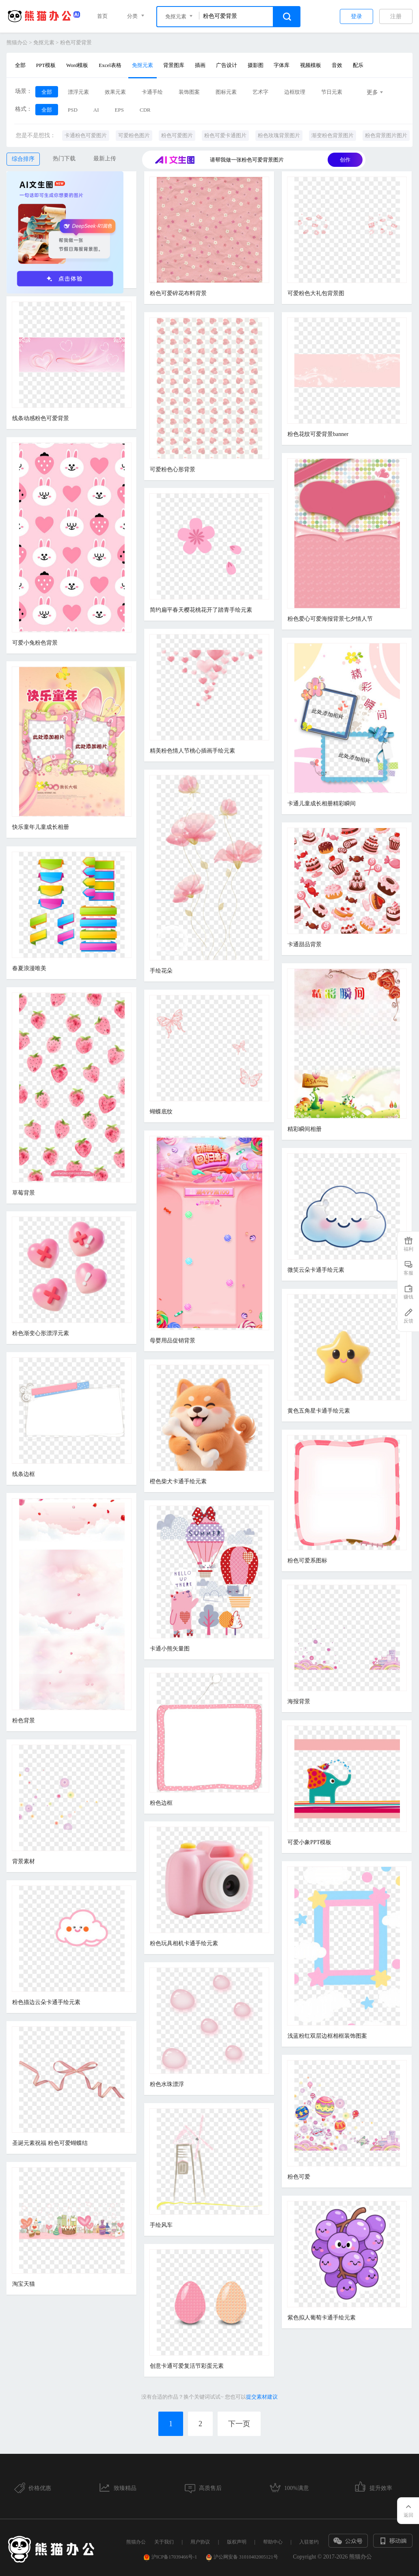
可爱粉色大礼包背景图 (315, 293)
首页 (102, 16)
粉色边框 (161, 1803)
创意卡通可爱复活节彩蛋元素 (187, 2366)
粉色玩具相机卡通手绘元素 (184, 1943)
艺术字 (260, 92)
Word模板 (77, 65)
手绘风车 (161, 2225)
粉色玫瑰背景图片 (279, 135)
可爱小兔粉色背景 (35, 643)
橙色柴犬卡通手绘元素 (178, 1481)
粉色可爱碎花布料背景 (178, 293)
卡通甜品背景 (304, 944)
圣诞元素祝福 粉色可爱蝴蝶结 (50, 2143)
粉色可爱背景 (76, 42)
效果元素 (115, 92)
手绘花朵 (161, 971)
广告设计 (226, 65)
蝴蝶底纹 (161, 1112)
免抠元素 (43, 42)
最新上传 (104, 158)
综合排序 (23, 159)
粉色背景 (23, 1720)
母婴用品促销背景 (172, 1341)
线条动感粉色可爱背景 (40, 418)
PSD (73, 110)
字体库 (281, 65)
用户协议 (200, 2542)
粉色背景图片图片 (386, 135)
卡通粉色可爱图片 (86, 135)
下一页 (239, 2424)
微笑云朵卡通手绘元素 (315, 1270)
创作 (345, 160)
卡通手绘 (152, 92)
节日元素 (331, 92)
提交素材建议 (262, 2397)
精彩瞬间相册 (304, 1129)
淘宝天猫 (23, 2284)
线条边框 (23, 1474)
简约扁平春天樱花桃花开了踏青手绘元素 (201, 610)
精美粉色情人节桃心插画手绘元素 (192, 751)
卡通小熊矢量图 (170, 1649)
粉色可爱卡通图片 (225, 135)
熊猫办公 (17, 42)
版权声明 (236, 2542)
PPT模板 (46, 65)
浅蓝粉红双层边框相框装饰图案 (327, 2036)
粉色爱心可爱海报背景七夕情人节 (330, 619)
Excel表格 (110, 65)
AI (96, 110)
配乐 (358, 65)
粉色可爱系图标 (307, 1561)
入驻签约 (309, 2542)
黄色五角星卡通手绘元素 (318, 1411)
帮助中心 (273, 2542)
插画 (200, 65)
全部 (20, 65)
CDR (145, 110)
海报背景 (298, 1701)
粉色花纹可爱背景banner (317, 434)
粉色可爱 (298, 2177)
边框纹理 (294, 92)
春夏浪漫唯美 (29, 968)
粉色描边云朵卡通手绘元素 (46, 2002)
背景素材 (23, 1861)
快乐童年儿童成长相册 (40, 827)
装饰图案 (189, 92)
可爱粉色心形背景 (172, 469)
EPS (119, 110)
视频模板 (310, 65)
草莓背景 (23, 1193)
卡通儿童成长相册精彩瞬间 (321, 803)
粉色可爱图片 (177, 135)
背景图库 (173, 65)
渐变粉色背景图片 (332, 135)
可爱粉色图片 (134, 135)
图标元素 (226, 92)
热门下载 (64, 158)
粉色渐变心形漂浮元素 (40, 1333)
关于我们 (164, 2542)
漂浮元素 (78, 92)
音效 (337, 65)
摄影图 (255, 65)
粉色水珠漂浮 (167, 2084)
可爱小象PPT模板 (309, 1842)
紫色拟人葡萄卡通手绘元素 (321, 2318)
